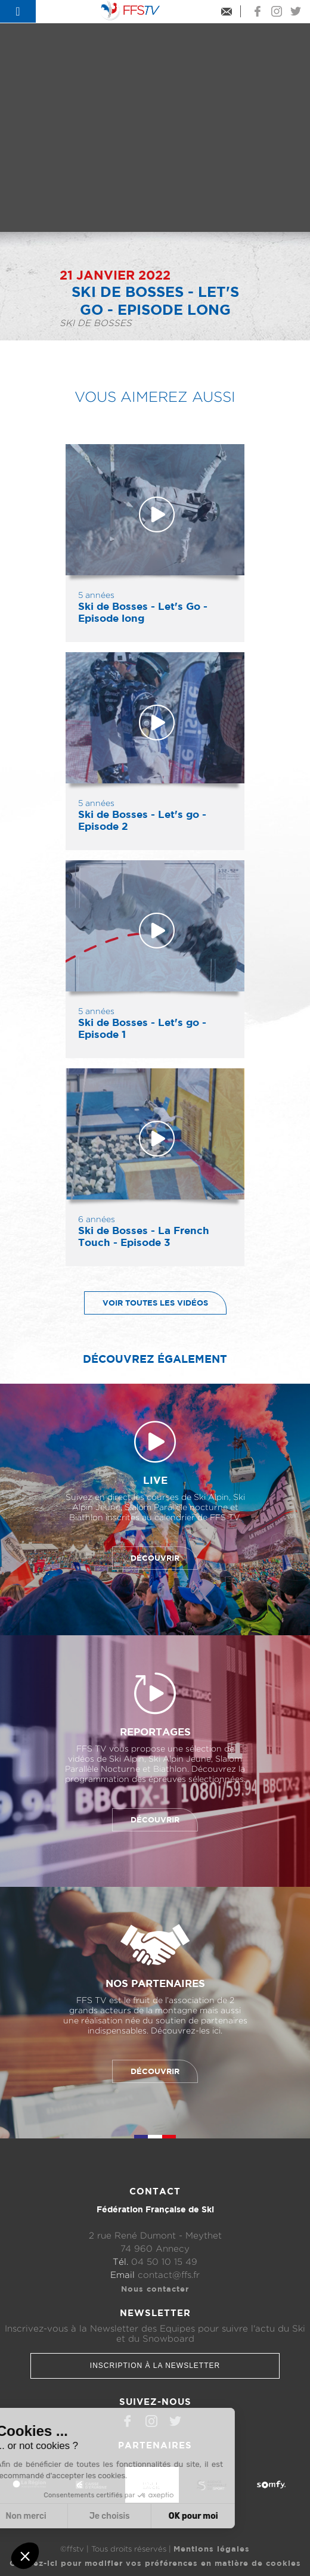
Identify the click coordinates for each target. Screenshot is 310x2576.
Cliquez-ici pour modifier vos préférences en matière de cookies (155, 2563)
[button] (25, 2555)
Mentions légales (211, 2548)
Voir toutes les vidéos (146, 1303)
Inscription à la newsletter (155, 2365)
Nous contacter (155, 2288)
